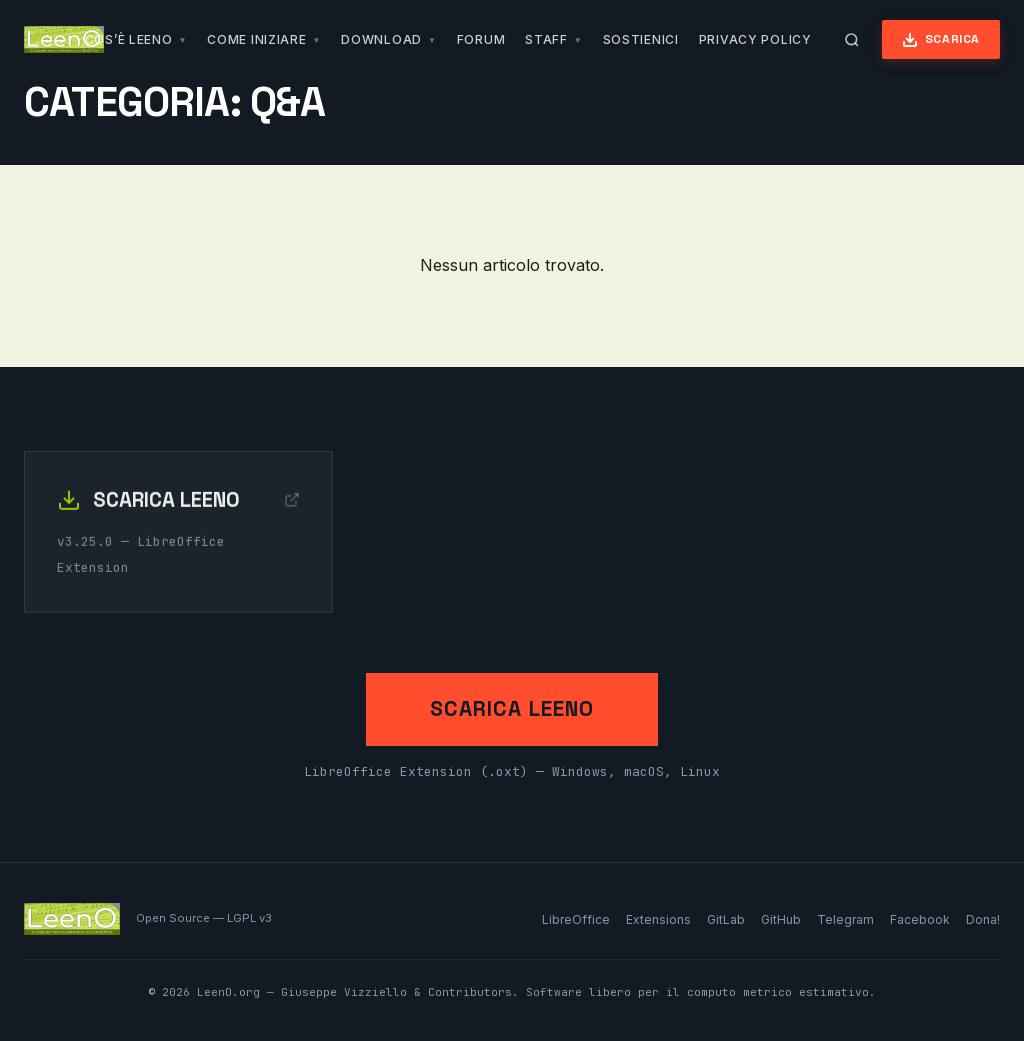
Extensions (658, 919)
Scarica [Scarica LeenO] (941, 39)
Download (381, 39)
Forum (481, 39)
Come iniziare (256, 39)
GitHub (781, 919)
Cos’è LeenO (129, 39)
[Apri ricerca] (852, 40)
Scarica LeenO (512, 709)
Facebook (920, 919)
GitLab (726, 919)
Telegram (845, 919)
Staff (546, 39)
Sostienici (641, 39)
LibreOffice (576, 919)
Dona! (983, 919)
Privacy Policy (755, 39)
